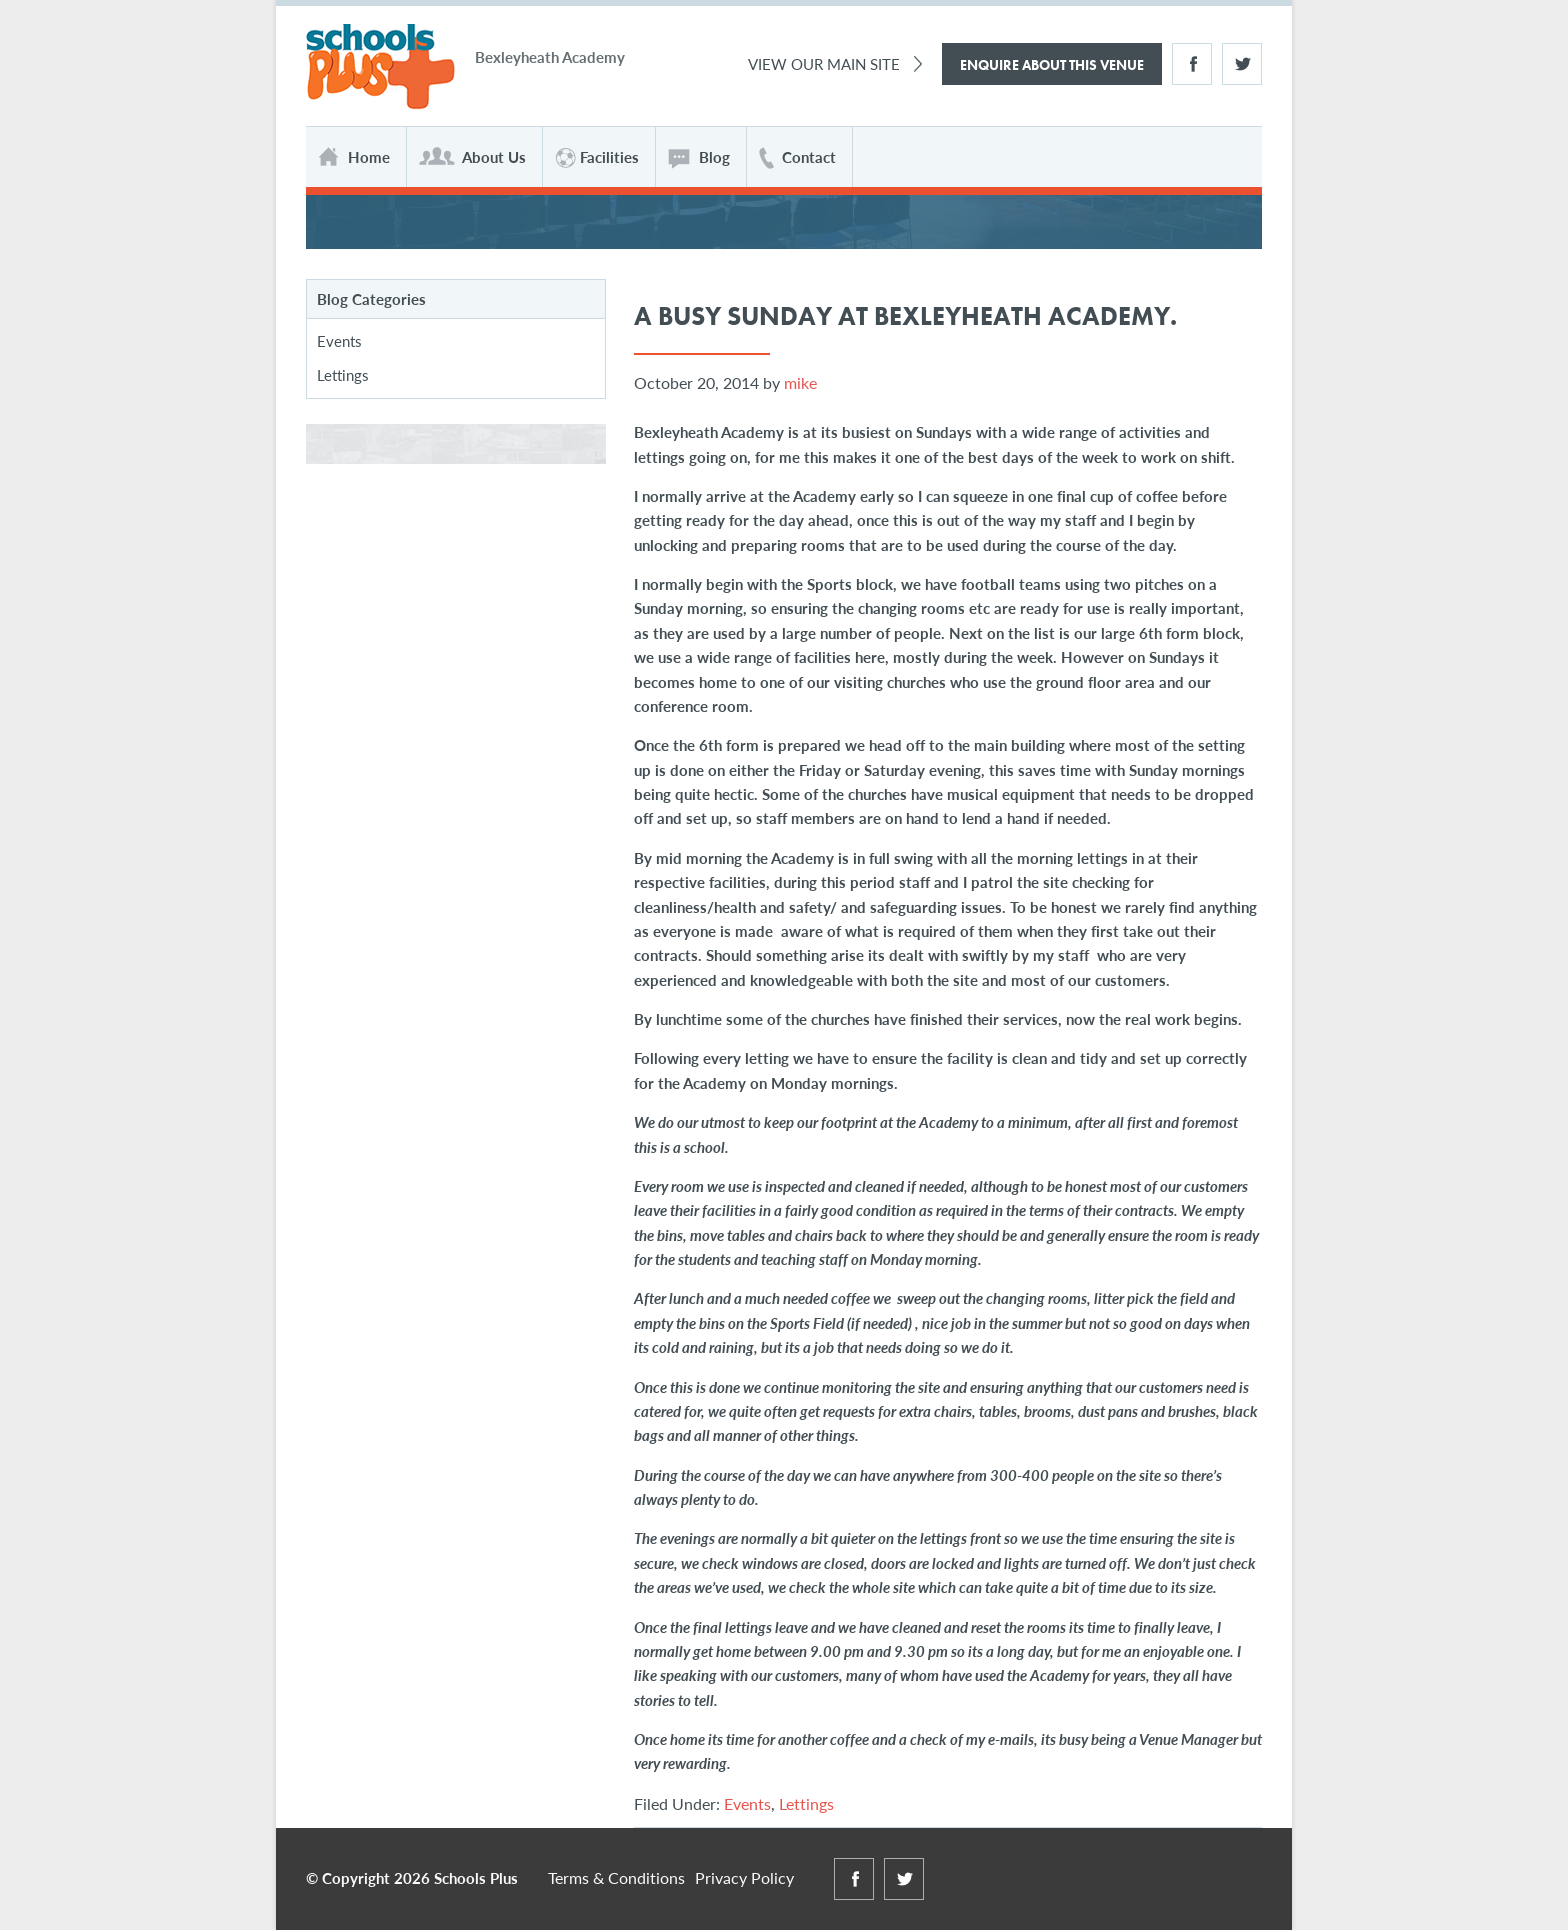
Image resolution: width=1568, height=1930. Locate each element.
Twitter (1242, 64)
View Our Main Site (824, 63)
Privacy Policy (744, 1877)
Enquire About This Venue (1052, 65)
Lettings (806, 1803)
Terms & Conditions (616, 1877)
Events (747, 1803)
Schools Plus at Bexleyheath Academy (380, 67)
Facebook (1192, 64)
